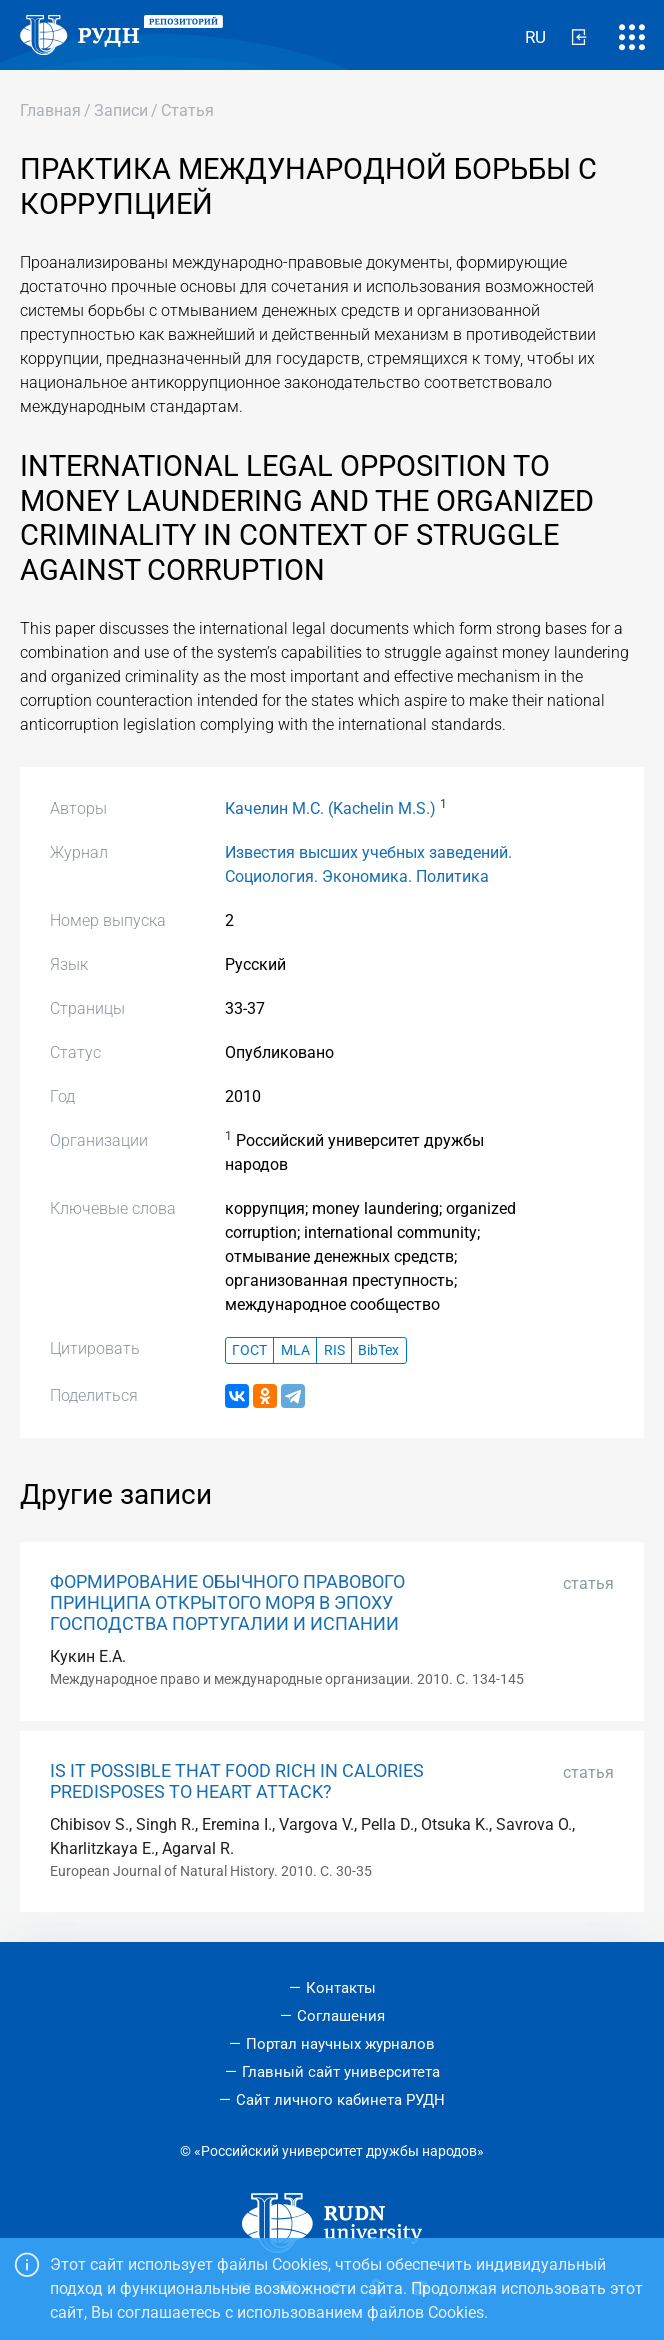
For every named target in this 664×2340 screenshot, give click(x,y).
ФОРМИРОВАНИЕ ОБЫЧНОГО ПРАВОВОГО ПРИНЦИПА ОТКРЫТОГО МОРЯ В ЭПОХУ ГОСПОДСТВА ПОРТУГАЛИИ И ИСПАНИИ (227, 1603)
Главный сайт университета (341, 2072)
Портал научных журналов (340, 2044)
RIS (334, 1350)
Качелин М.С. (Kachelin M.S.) (330, 808)
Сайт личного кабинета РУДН (340, 2100)
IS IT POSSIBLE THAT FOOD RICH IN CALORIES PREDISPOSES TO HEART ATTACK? (237, 1781)
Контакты (341, 1988)
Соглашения (341, 2016)
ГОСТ (249, 1350)
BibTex (378, 1350)
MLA (295, 1350)
